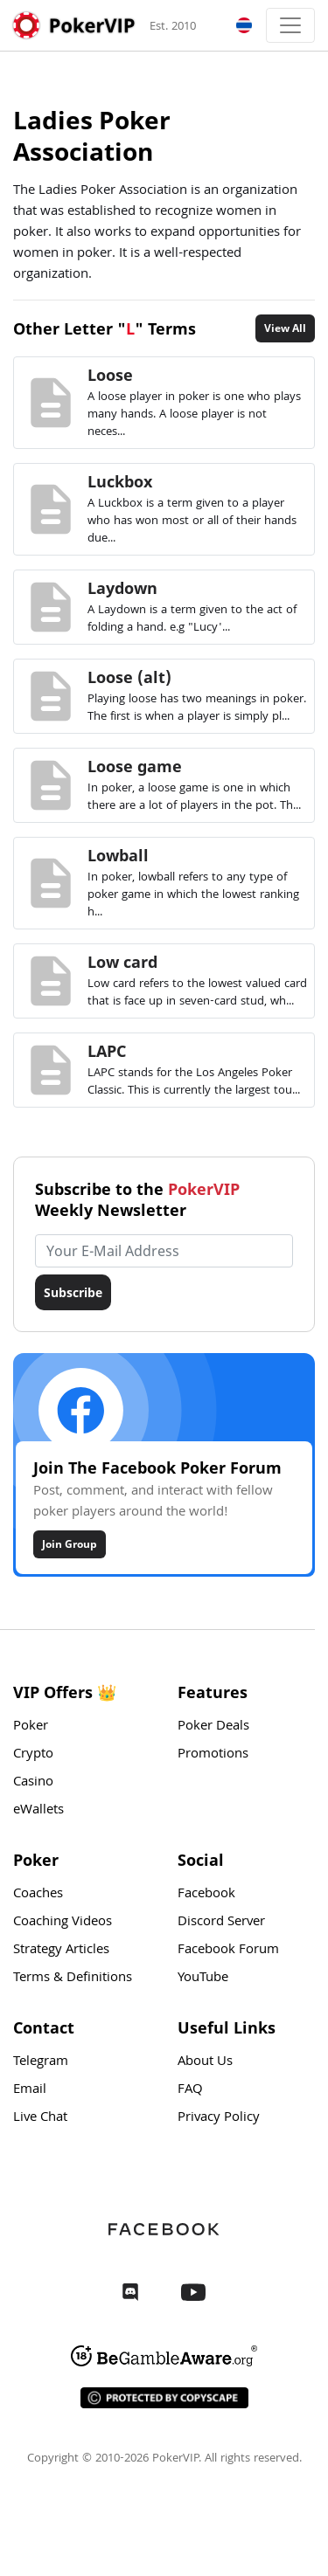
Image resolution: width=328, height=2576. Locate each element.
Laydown (122, 587)
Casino (33, 1782)
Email (29, 2090)
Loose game (134, 766)
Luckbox (119, 481)
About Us (205, 2062)
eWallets (38, 1810)
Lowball (118, 855)
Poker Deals (213, 1726)
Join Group (69, 1544)
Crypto (33, 1754)
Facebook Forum (228, 1950)
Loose (110, 374)
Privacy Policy (219, 2118)
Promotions (213, 1754)
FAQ (190, 2090)
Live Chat (40, 2118)
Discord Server (221, 1922)
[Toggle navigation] (290, 25)
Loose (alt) (129, 676)
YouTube (203, 1978)
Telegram (40, 2062)
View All (285, 328)
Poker (30, 1726)
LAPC (106, 1050)
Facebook (206, 1894)
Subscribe (73, 1292)
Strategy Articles (61, 1950)
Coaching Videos (62, 1922)
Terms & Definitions (72, 1978)
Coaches (38, 1894)
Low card (122, 961)
